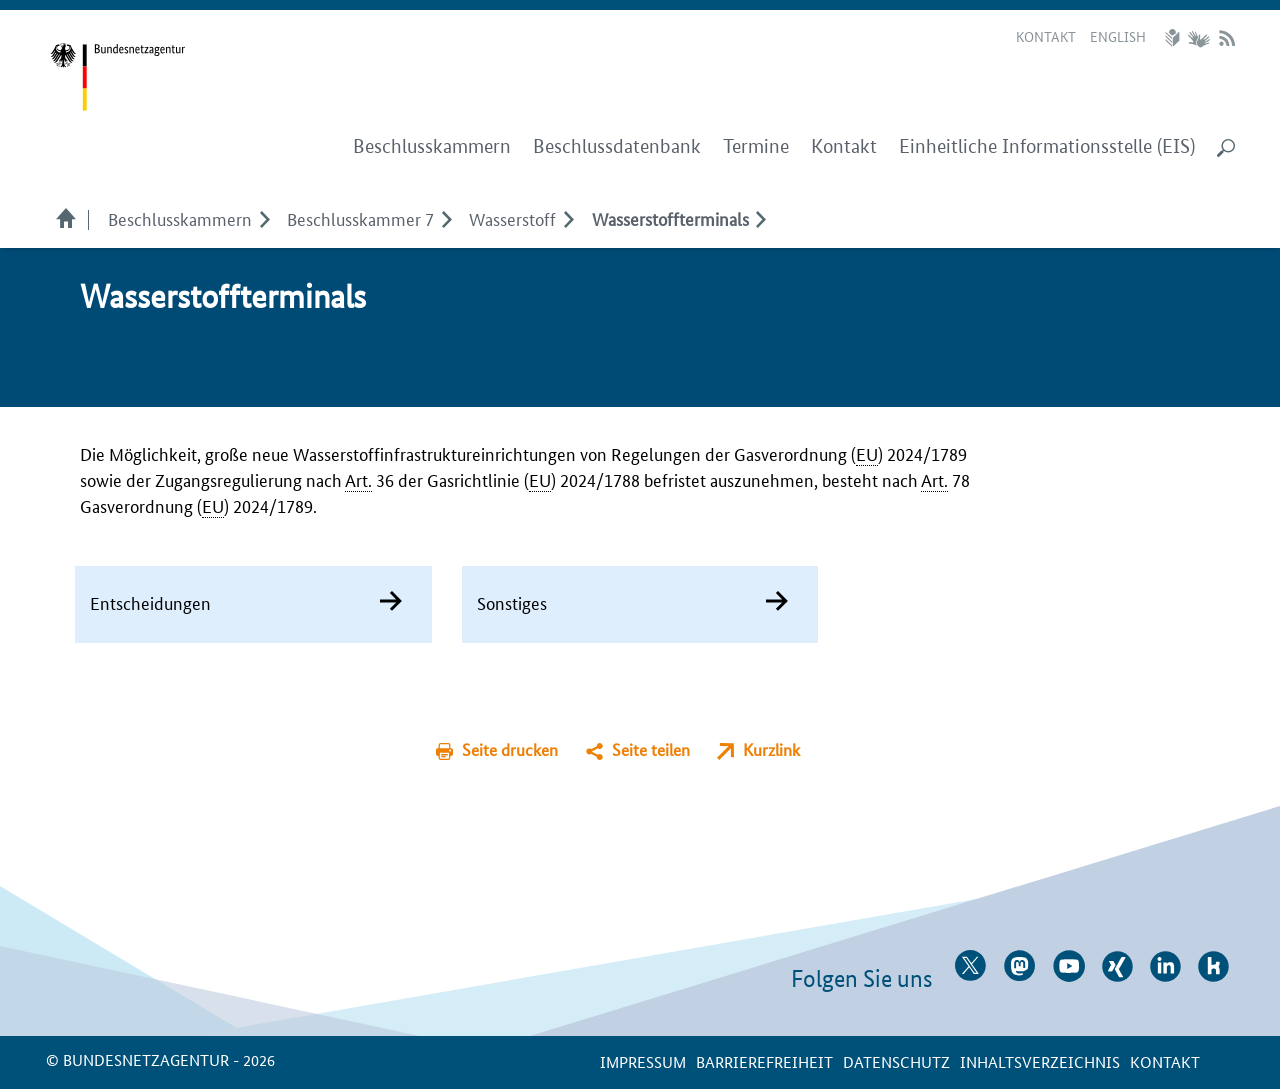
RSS (1227, 38)
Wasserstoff (512, 218)
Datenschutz (896, 1061)
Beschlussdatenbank (617, 146)
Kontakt (1046, 36)
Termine (756, 146)
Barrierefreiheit (764, 1061)
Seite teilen (651, 749)
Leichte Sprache (1175, 38)
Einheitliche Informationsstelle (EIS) (1047, 146)
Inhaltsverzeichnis (1040, 1061)
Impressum (643, 1061)
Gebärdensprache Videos (1198, 38)
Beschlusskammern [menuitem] (432, 146)
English (1118, 36)
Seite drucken (510, 749)
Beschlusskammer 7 (360, 218)
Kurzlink (771, 749)
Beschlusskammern (180, 218)
